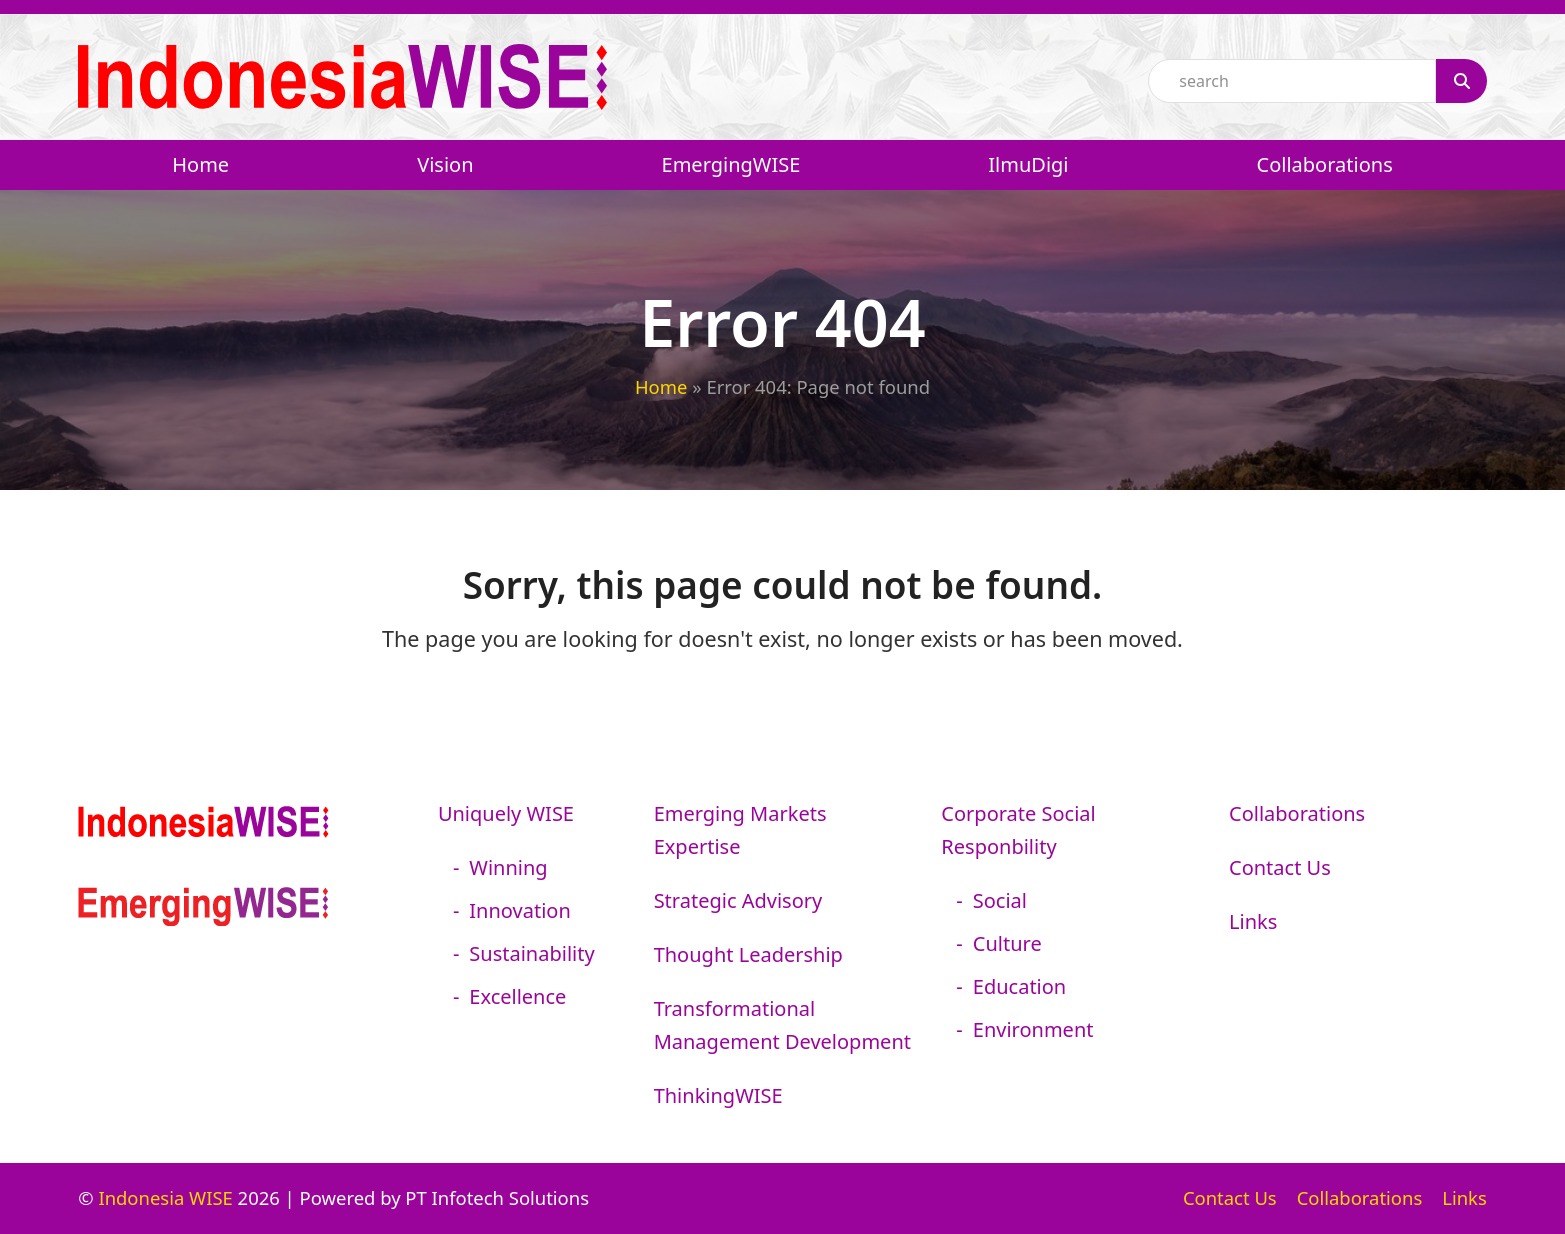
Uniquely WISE (506, 813)
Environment (1033, 1029)
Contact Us (1280, 867)
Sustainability (531, 953)
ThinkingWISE (718, 1095)
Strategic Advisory (738, 900)
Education (1019, 986)
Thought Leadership (748, 954)
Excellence (517, 996)
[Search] (1461, 81)
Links (1253, 921)
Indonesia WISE (165, 1197)
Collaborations (1297, 813)
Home (661, 386)
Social (1000, 900)
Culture (1007, 943)
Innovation (519, 910)
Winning (508, 867)
